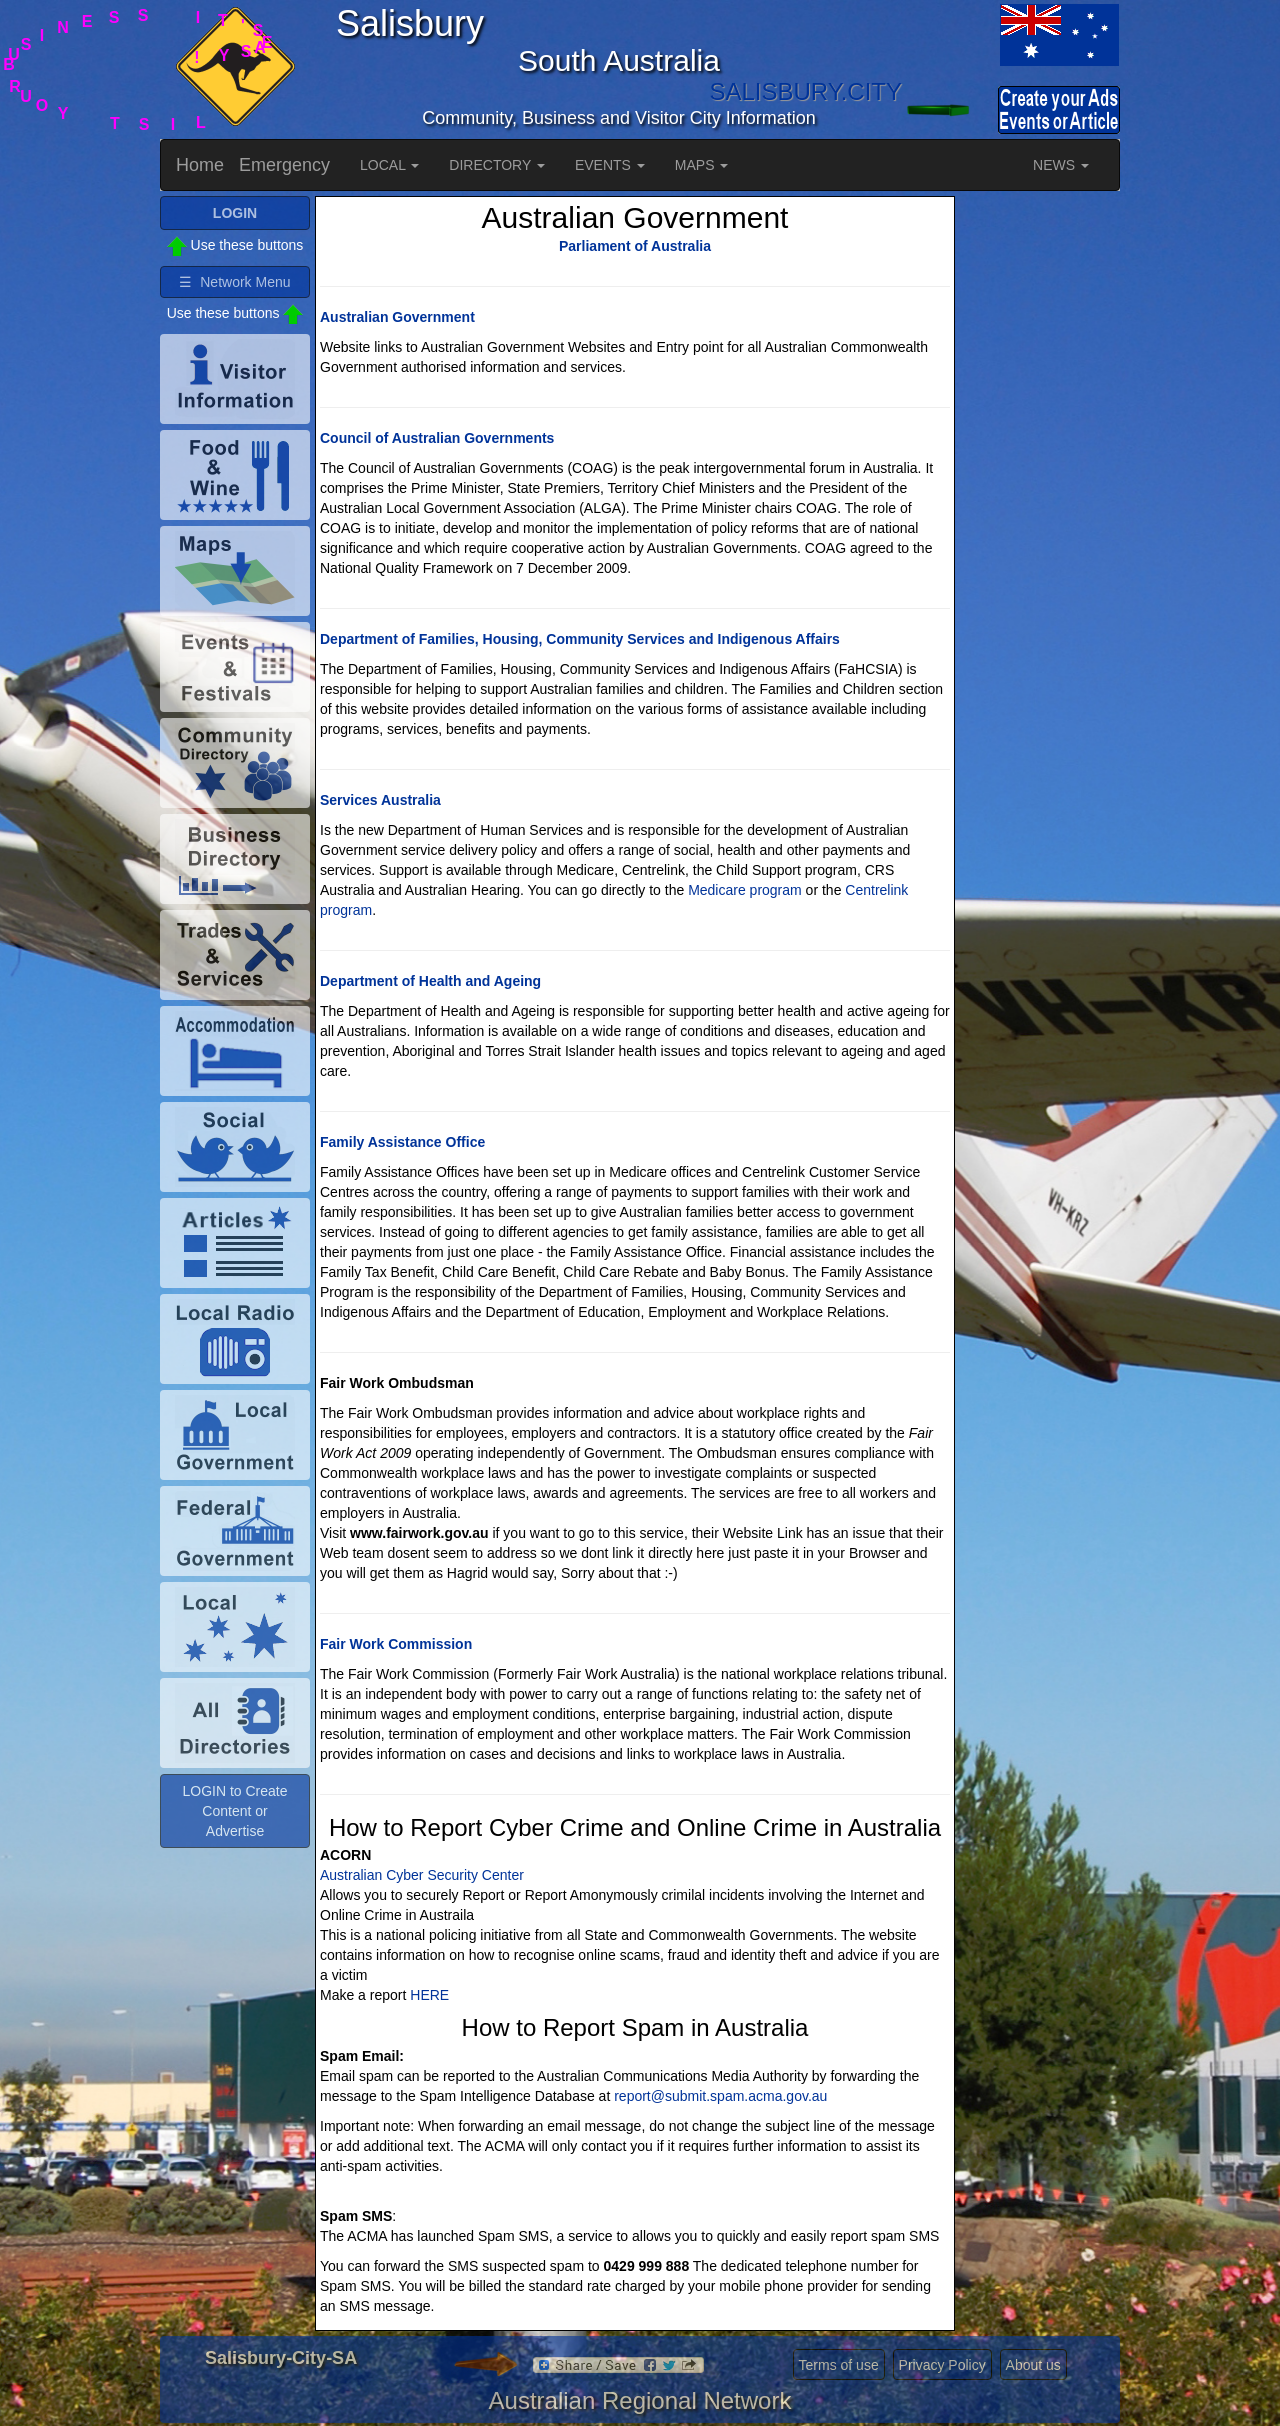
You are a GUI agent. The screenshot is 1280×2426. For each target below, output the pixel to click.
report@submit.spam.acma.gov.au (720, 2096)
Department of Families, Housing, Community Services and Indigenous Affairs (580, 639)
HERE (429, 1995)
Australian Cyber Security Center (422, 1875)
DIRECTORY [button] (497, 165)
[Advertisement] (1040, 496)
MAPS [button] (702, 165)
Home (200, 165)
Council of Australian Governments (437, 438)
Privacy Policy (942, 2365)
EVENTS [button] (610, 165)
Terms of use (839, 2365)
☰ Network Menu (234, 282)
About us (1033, 2365)
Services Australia (380, 800)
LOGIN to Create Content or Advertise (234, 1811)
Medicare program (745, 890)
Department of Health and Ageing (430, 981)
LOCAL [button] (389, 165)
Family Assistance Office (402, 1142)
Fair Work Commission (396, 1644)
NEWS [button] (1061, 165)
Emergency (284, 165)
